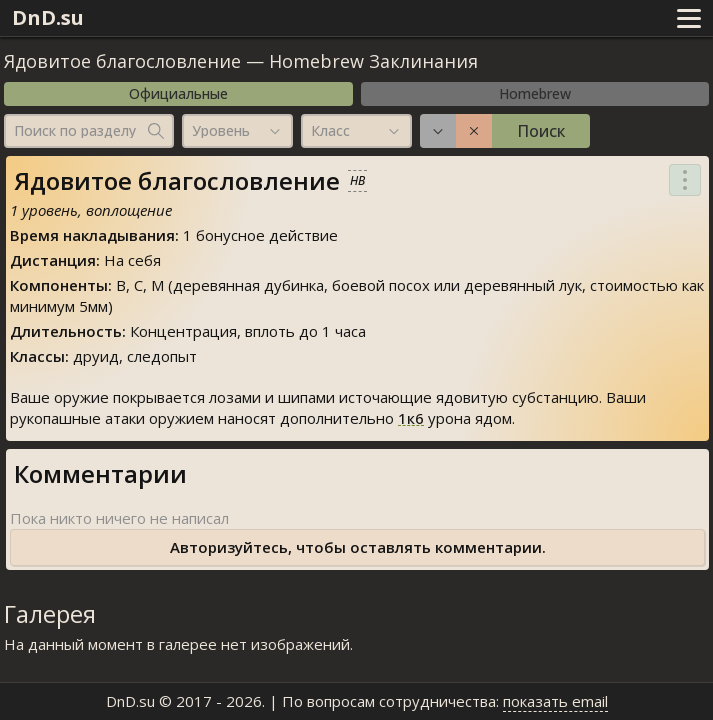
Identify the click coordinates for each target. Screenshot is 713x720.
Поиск (541, 131)
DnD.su (48, 17)
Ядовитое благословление (122, 61)
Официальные (178, 93)
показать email (555, 701)
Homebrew (535, 93)
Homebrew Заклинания (373, 61)
